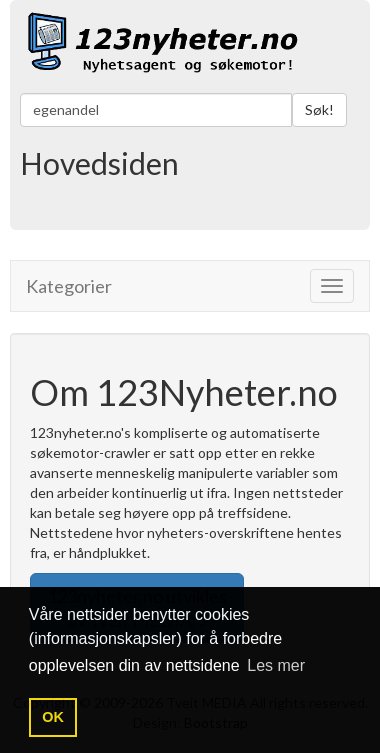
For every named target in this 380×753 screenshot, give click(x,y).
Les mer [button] (276, 665)
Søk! (319, 109)
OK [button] (53, 717)
